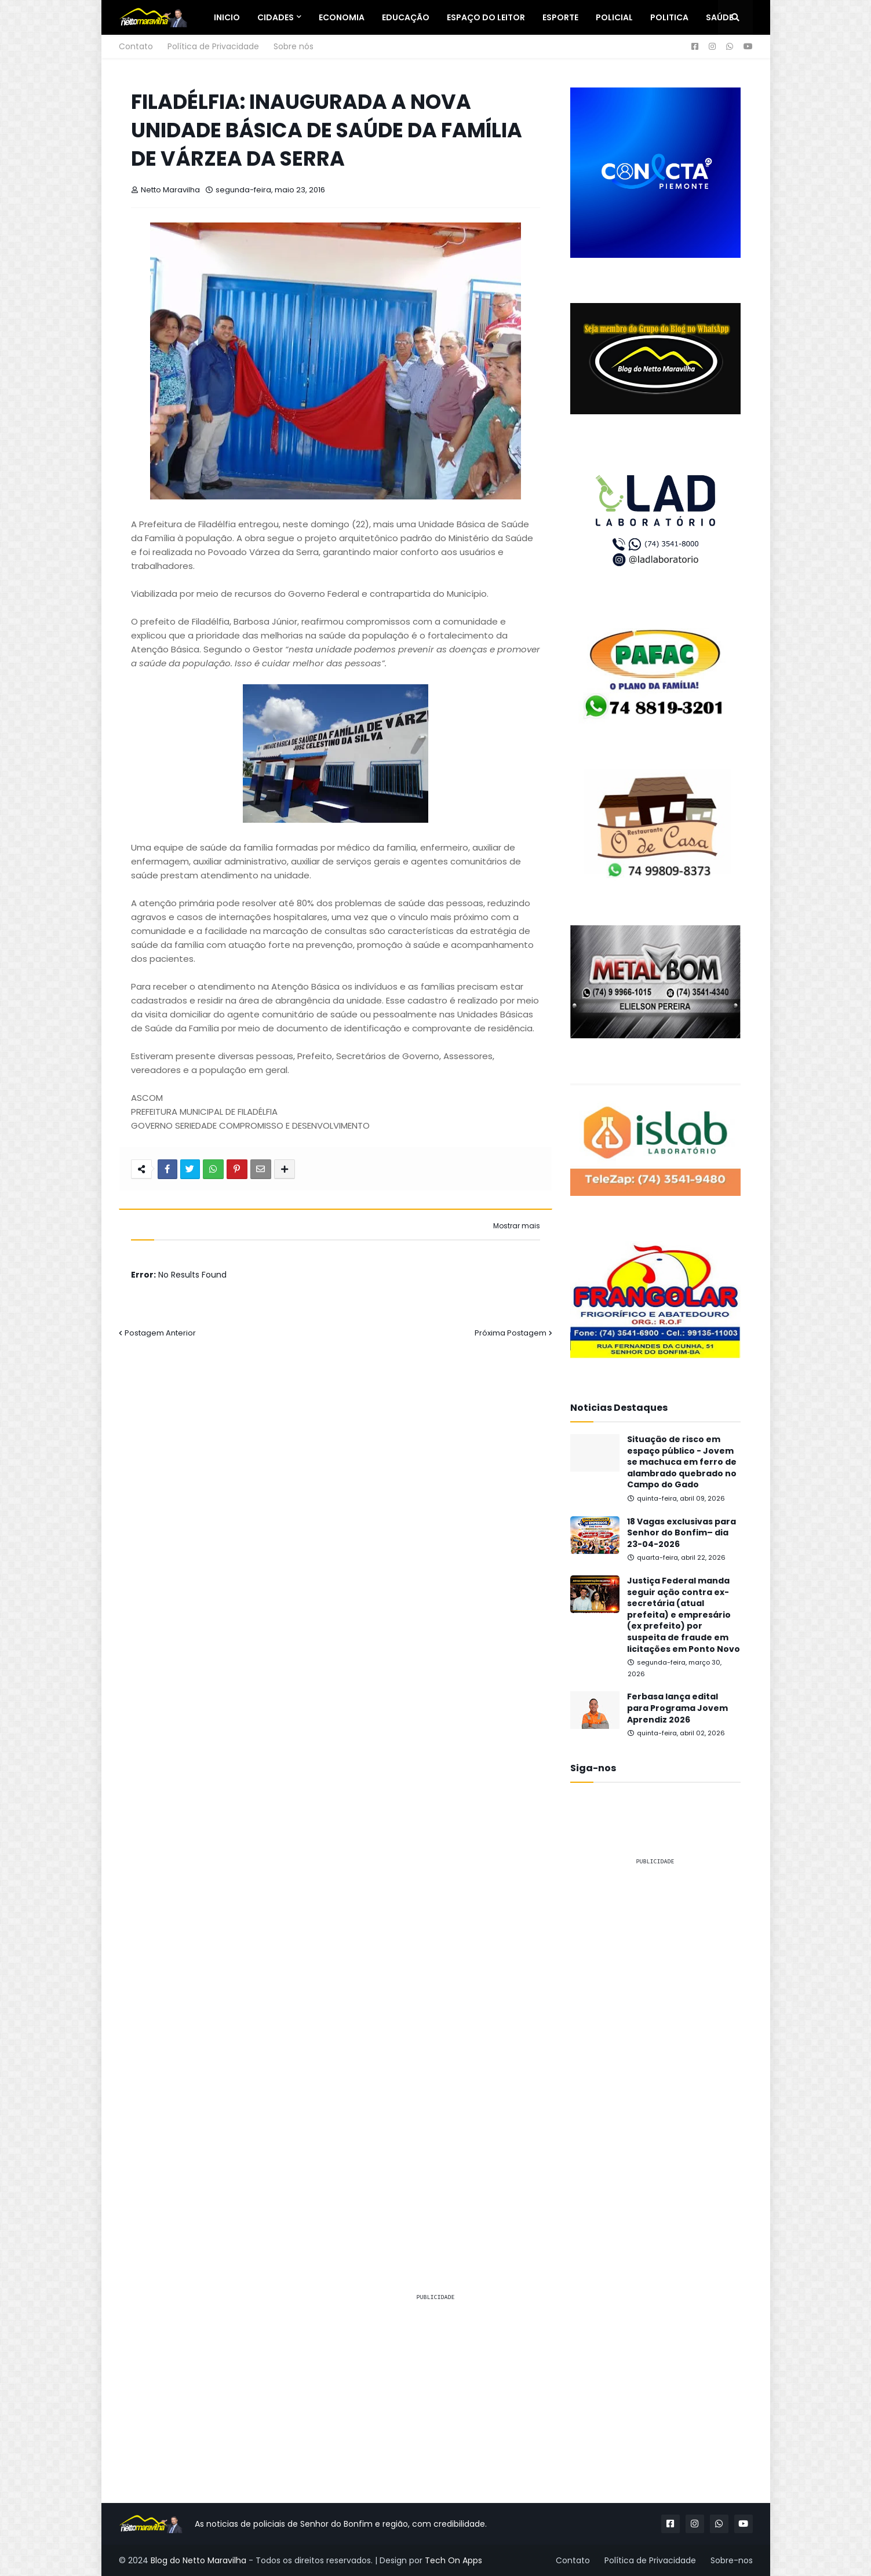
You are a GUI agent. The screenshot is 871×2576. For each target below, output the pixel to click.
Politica (669, 17)
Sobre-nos (731, 2560)
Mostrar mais (516, 1226)
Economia (342, 17)
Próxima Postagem (510, 1332)
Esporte (560, 17)
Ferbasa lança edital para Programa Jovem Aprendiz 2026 (677, 1708)
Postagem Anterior (160, 1332)
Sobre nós (294, 46)
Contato (136, 46)
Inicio (227, 17)
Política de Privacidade (213, 46)
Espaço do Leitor (486, 17)
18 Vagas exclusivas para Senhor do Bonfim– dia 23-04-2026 (681, 1533)
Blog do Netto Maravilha (198, 2560)
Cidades (275, 17)
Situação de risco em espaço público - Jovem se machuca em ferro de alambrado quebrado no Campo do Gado (682, 1462)
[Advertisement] (655, 2049)
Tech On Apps (453, 2560)
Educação (405, 17)
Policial (614, 17)
